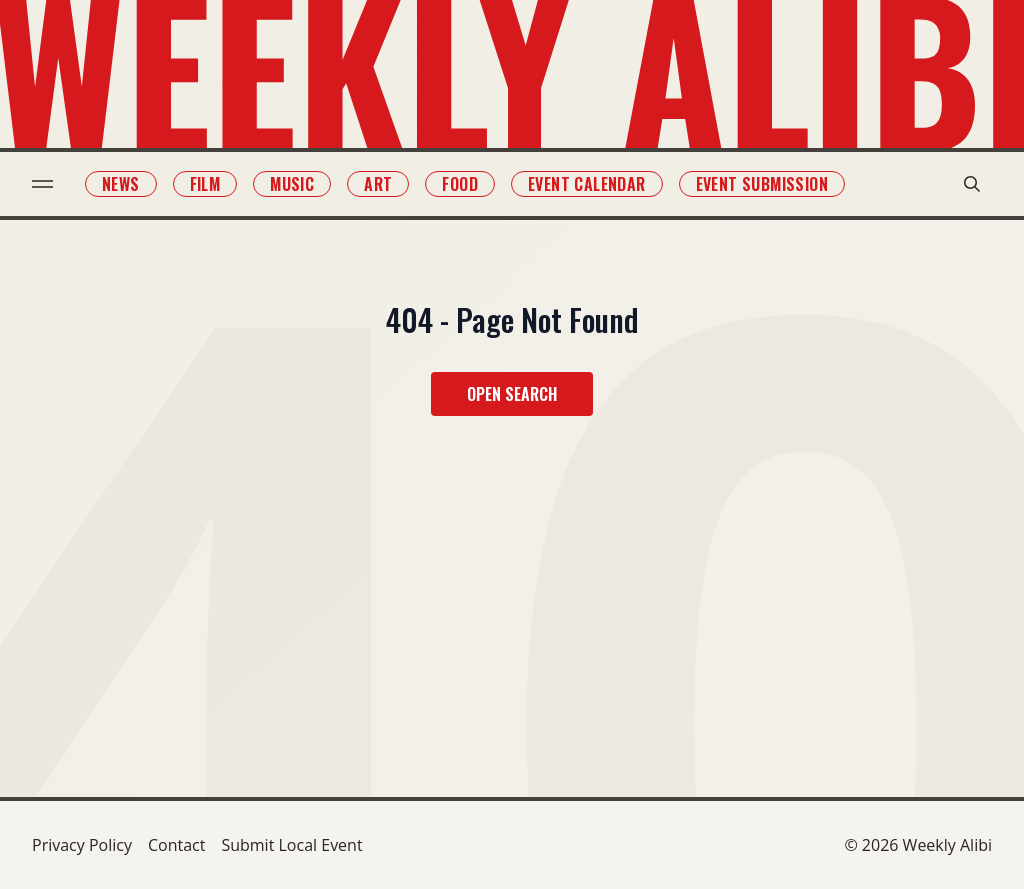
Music (292, 184)
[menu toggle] (42, 184)
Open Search (512, 394)
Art (378, 184)
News (121, 184)
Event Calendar (587, 184)
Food (460, 184)
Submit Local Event (291, 845)
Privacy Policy (82, 845)
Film (205, 184)
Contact (176, 845)
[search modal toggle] (972, 184)
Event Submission (762, 184)
